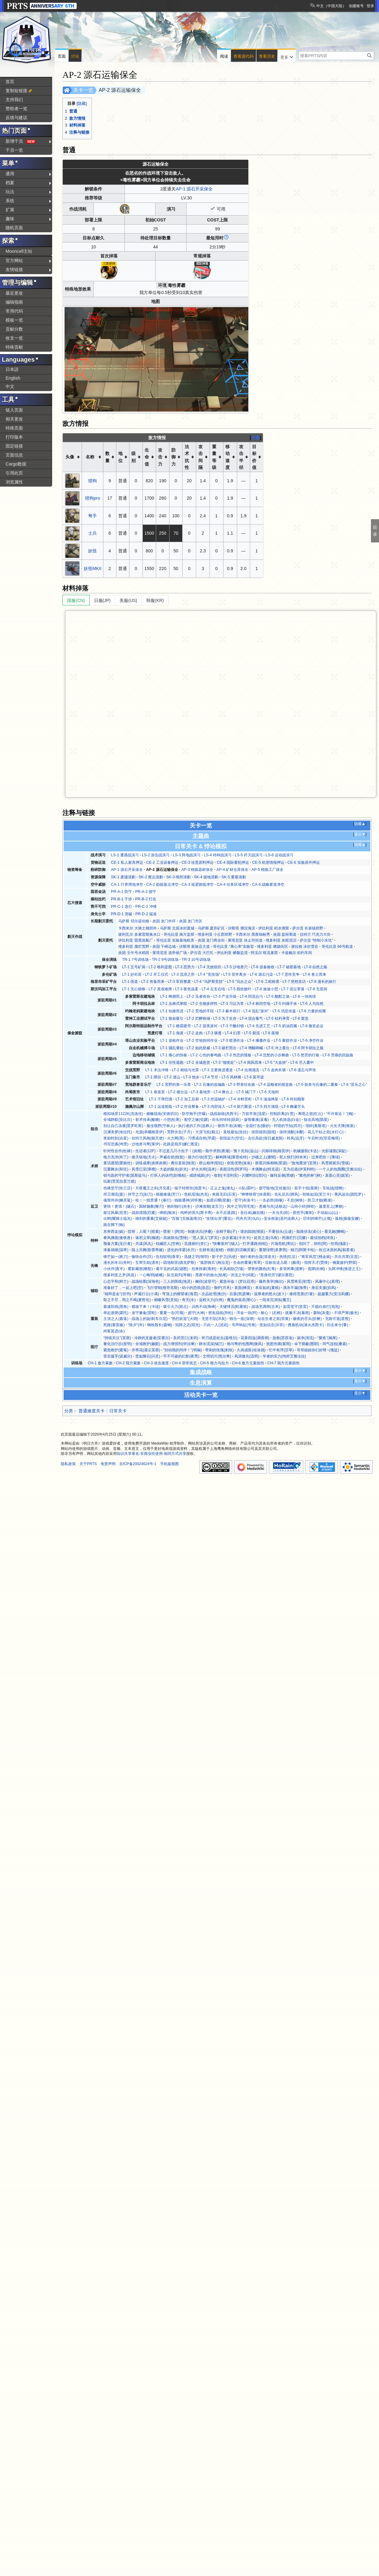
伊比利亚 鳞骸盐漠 (232, 953)
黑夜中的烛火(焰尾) (211, 1275)
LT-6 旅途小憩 (266, 989)
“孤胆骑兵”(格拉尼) (214, 1262)
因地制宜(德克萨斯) (179, 1262)
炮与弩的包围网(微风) (245, 1344)
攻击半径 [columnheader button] (241, 457)
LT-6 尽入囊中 (302, 1062)
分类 (68, 1410)
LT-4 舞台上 (223, 1092)
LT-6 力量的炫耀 (312, 1011)
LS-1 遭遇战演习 (124, 855)
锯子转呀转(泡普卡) (190, 1188)
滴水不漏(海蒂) (295, 1288)
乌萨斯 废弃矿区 (211, 928)
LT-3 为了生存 (225, 1018)
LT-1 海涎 (175, 1033)
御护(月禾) (222, 1288)
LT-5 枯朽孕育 (278, 1018)
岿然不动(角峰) (204, 1306)
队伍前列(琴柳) (179, 1275)
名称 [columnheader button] (90, 456)
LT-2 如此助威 (198, 1048)
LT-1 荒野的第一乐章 (173, 1084)
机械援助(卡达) (305, 1151)
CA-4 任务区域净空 (233, 884)
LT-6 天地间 (269, 1092)
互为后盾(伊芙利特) (299, 1169)
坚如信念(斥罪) (271, 1325)
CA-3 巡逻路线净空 (198, 884)
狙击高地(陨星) (316, 1119)
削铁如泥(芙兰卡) (317, 1194)
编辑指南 (14, 302)
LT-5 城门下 (246, 1092)
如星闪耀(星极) (218, 1200)
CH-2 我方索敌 (128, 1363)
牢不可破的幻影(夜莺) (181, 1356)
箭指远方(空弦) (231, 1138)
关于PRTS (88, 1464)
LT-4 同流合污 (251, 996)
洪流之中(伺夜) (243, 1275)
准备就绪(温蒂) (115, 1250)
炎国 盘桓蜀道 (284, 934)
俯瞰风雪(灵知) (166, 1300)
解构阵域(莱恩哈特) (232, 1157)
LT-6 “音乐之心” (354, 1084)
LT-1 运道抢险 (160, 1106)
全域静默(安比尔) (117, 1119)
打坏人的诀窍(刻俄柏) (168, 1175)
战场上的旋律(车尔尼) (150, 1319)
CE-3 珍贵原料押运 (198, 862)
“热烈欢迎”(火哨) (184, 1319)
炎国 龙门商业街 (211, 940)
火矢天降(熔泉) (342, 1126)
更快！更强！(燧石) (119, 1206)
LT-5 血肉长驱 (274, 1070)
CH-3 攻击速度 (156, 1363)
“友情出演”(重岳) (218, 1218)
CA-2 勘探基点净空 (162, 884)
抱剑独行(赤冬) (179, 1206)
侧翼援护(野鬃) (344, 1262)
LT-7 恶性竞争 (288, 974)
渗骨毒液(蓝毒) (256, 1119)
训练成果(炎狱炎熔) (151, 1163)
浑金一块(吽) (247, 1313)
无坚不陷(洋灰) (213, 1319)
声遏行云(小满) (146, 1294)
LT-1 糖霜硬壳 (179, 1026)
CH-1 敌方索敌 (100, 1363)
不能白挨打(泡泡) (325, 1306)
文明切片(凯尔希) (217, 1356)
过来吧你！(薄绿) (325, 1157)
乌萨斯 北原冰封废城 (177, 928)
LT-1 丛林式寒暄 (173, 1003)
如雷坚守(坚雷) (295, 1306)
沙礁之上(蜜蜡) (263, 1157)
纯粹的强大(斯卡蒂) (196, 1212)
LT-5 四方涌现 (266, 1106)
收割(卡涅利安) (226, 1175)
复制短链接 (16, 90)
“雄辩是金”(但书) (117, 1294)
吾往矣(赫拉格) (252, 1212)
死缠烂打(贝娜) (294, 1238)
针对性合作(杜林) (117, 1151)
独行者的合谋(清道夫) (258, 1257)
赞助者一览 (16, 108)
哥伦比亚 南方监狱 (179, 934)
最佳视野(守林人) (161, 1126)
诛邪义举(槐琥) (147, 1238)
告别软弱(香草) (168, 1257)
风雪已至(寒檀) (144, 1169)
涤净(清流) (305, 1338)
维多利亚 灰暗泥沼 (281, 940)
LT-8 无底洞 (317, 989)
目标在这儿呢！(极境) (283, 1262)
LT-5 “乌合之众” (240, 981)
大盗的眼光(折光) (174, 1169)
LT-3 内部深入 (213, 1106)
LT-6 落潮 (271, 1033)
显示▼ (359, 834)
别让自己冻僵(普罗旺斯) (123, 1126)
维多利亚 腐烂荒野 (133, 946)
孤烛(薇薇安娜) (347, 1218)
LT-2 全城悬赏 (198, 1062)
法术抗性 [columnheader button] (187, 457)
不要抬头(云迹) (280, 1231)
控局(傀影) (339, 1243)
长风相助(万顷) (231, 1269)
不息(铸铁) (295, 1200)
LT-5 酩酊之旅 (278, 996)
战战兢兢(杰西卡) (224, 1114)
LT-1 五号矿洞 (133, 967)
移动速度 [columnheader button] (227, 457)
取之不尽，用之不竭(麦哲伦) (127, 1300)
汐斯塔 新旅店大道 (194, 946)
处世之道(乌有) (266, 1238)
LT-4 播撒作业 (258, 1040)
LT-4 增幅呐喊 (251, 1048)
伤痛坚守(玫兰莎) (117, 1188)
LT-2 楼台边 (177, 1092)
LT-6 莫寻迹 (254, 1077)
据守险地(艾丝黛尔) (275, 1188)
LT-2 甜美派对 (205, 1026)
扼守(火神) (196, 1313)
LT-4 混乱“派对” (256, 1011)
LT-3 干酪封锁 (232, 1026)
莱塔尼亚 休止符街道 (245, 940)
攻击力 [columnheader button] (160, 457)
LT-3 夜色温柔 (186, 989)
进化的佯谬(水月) (181, 1250)
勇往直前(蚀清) (183, 1163)
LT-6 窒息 (301, 1018)
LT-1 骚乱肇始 (171, 1048)
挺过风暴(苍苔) (115, 1212)
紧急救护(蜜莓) (115, 1350)
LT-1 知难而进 (171, 1011)
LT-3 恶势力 (185, 967)
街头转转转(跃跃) (226, 1119)
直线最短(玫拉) (235, 1132)
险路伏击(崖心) (308, 1231)
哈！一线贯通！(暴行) (153, 1200)
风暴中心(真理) (327, 1281)
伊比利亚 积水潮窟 (273, 928)
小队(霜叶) (246, 1188)
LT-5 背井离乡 (234, 974)
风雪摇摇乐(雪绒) (335, 1163)
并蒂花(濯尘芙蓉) (146, 1350)
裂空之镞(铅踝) (196, 1119)
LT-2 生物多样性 (203, 1003)
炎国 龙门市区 (190, 921)
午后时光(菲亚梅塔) (324, 1138)
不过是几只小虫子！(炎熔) (180, 1151)
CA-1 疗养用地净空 (127, 884)
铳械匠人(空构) (168, 1243)
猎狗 (92, 480)
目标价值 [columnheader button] (254, 457)
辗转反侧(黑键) (282, 1175)
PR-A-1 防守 (121, 891)
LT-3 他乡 (191, 1077)
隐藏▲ (359, 824)
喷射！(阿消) (173, 1231)
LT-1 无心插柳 (133, 989)
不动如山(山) (327, 1212)
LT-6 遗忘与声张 (302, 1070)
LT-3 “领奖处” (224, 1062)
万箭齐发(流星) (254, 1114)
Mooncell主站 (19, 251)
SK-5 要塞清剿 (234, 877)
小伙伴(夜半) (113, 1269)
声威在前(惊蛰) (172, 1157)
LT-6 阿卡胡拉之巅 (308, 1048)
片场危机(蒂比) (283, 1243)
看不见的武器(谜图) (172, 1269)
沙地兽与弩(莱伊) (146, 1144)
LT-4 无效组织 (209, 967)
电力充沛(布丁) (115, 1157)
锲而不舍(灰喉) (230, 1126)
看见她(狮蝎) (334, 1231)
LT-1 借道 (130, 981)
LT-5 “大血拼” (276, 1062)
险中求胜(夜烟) (217, 1151)
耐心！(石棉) (271, 1313)
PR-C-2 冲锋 (145, 906)
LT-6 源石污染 (261, 974)
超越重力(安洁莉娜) (334, 1294)
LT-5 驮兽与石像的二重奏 (317, 1084)
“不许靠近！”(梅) (339, 1114)
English (13, 378)
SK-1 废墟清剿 (123, 877)
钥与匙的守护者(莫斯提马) (125, 1175)
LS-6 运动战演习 (279, 855)
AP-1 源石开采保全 (194, 188)
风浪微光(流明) (246, 1356)
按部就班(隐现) (263, 1132)
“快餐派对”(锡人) (225, 1243)
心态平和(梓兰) (115, 1281)
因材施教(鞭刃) (151, 1206)
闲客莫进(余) (113, 1331)
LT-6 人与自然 (311, 1003)
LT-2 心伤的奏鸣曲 (205, 1055)
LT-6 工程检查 (267, 981)
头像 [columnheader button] (69, 456)
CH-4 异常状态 (184, 1363)
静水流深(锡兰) (211, 1344)
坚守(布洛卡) (244, 1200)
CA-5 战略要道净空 (268, 884)
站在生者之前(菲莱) (274, 1319)
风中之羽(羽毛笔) (241, 1206)
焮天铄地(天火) (144, 1157)
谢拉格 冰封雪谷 (304, 946)
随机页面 (14, 227)
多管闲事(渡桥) (291, 1269)
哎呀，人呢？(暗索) (144, 1231)
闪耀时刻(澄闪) (254, 1175)
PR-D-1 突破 (121, 914)
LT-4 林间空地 (258, 1003)
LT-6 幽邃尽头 (293, 1106)
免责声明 (108, 1464)
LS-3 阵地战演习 (187, 855)
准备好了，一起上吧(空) (123, 1288)
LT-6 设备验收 (262, 967)
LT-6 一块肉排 (304, 996)
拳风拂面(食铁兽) (117, 1238)
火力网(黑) (175, 1138)
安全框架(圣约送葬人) (282, 1218)
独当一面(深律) (241, 1319)
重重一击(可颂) (172, 1313)
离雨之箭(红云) (310, 1114)
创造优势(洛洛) (239, 1163)
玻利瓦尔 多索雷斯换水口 (139, 934)
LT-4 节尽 (210, 1077)
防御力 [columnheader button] (173, 457)
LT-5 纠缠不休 (285, 1003)
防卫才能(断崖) (320, 1200)
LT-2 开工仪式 (156, 974)
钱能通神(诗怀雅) (188, 1200)
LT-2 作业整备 (187, 1106)
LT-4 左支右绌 (213, 989)
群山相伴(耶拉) (211, 1163)
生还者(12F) (145, 1151)
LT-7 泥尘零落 (293, 989)
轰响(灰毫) (322, 1313)
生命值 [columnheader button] (147, 457)
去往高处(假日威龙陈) (266, 1138)
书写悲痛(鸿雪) (115, 1144)
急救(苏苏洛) (283, 1338)
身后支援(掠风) (323, 1288)
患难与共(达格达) (273, 1206)
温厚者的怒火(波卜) (270, 1294)
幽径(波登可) (205, 1281)
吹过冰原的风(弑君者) (337, 1250)
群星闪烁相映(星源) (271, 1163)
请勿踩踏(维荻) (252, 1231)
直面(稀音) (243, 1288)
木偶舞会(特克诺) (265, 1169)
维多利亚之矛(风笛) (119, 1275)
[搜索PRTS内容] (336, 55)
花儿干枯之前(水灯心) (326, 1132)
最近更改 (14, 293)
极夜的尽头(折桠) (307, 1319)
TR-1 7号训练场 (135, 959)
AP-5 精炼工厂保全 (267, 869)
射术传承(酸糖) (147, 1119)
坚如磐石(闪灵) (147, 1356)
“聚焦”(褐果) (327, 1338)
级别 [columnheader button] (133, 457)
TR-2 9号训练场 (165, 959)
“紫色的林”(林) (310, 1175)
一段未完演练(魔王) (275, 1300)
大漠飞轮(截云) (207, 1132)
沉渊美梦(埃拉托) (117, 1132)
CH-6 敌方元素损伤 (248, 1363)
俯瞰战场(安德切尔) (162, 1114)
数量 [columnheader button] (107, 457)
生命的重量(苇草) (247, 1262)
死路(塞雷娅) (113, 1325)
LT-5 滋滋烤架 (266, 1099)
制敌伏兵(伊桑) (200, 1231)
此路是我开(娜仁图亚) (181, 1144)
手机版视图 (169, 1464)
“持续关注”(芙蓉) (117, 1338)
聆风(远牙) (295, 1138)
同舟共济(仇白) (248, 1218)
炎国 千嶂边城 (164, 946)
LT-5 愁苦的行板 (305, 1055)
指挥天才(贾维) (316, 1262)
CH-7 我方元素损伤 (283, 1363)
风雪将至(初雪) (299, 1281)
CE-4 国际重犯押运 (233, 862)
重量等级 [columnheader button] (214, 457)
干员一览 (14, 150)
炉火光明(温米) (204, 1169)
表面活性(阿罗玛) (233, 1169)
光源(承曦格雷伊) (149, 1132)
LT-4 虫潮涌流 (247, 1070)
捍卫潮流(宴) (113, 1194)
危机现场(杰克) (196, 1194)
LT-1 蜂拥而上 (171, 996)
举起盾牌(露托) (115, 1313)
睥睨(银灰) (168, 1212)
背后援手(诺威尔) (117, 1356)
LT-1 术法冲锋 (157, 1070)
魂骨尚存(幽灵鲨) (117, 1200)
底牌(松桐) (316, 1269)
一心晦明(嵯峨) (151, 1275)
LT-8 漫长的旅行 (322, 981)
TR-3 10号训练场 (196, 959)
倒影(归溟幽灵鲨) (241, 1250)
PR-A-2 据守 (145, 891)
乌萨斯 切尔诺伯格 (133, 921)
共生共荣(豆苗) (346, 1257)
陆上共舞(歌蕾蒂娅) (148, 1250)
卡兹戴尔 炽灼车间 (296, 953)
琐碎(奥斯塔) (316, 1126)
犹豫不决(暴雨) (297, 1313)
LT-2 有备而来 (153, 981)
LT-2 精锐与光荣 (185, 1070)
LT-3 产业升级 (225, 996)
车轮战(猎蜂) (333, 1188)
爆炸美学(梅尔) (271, 1281)
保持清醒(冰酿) (291, 1132)
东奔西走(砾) (113, 1231)
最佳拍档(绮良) (322, 1238)
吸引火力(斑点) (175, 1306)
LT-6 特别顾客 (293, 1099)
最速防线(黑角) (115, 1306)
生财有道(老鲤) (211, 1250)
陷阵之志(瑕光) (187, 1325)
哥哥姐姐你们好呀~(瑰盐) (318, 1350)
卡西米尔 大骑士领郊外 (137, 928)
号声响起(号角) (244, 1325)
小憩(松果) (172, 1119)
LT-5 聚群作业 (285, 1040)
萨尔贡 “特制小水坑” (316, 940)
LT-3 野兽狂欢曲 (241, 1084)
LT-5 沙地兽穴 (236, 967)
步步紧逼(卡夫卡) (236, 1238)
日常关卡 (118, 1410)
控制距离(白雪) (282, 1114)
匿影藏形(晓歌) (140, 1269)
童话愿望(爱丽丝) (117, 1163)
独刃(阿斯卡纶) (303, 1250)
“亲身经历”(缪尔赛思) (276, 1275)
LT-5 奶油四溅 (285, 1026)
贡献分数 (14, 329)
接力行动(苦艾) (200, 1157)
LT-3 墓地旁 (200, 1092)
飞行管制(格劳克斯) (163, 1288)
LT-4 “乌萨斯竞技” (209, 981)
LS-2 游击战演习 (155, 855)
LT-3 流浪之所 (183, 974)
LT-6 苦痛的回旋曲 (338, 1055)
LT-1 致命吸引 (171, 1018)
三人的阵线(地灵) (177, 1281)
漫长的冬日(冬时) (117, 1262)
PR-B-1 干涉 (121, 899)
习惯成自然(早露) (202, 1138)
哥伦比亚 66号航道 (337, 946)
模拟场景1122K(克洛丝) (123, 1114)
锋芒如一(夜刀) (115, 1257)
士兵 (92, 533)
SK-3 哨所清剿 (178, 877)
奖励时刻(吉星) (115, 1138)
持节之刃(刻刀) (140, 1194)
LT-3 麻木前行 (228, 1011)
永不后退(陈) (226, 1212)
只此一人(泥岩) (215, 1325)
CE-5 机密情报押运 (268, 862)
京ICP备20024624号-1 (137, 1464)
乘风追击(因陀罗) (348, 1194)
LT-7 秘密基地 (289, 967)
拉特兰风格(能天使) (148, 1138)
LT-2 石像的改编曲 (209, 1084)
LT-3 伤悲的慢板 (237, 1055)
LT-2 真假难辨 (160, 989)
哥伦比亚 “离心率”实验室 (233, 946)
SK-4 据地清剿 (206, 877)
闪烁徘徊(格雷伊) (276, 1151)
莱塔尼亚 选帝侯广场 (169, 953)
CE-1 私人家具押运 (127, 862)
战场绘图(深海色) (146, 1281)
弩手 (92, 515)
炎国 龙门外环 (164, 921)
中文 (10, 386)
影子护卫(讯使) (224, 1257)
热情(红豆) (288, 1257)
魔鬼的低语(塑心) (241, 1300)
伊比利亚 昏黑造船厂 (135, 940)
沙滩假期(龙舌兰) (209, 1206)
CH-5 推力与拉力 (214, 1363)
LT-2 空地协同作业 (202, 1040)
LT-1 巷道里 (155, 1092)
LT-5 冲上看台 (278, 1048)
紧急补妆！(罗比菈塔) (237, 1281)
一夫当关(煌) (278, 1212)
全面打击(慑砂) (258, 1126)
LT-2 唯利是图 (160, 967)
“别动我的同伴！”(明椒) (182, 1350)
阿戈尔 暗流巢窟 (264, 953)
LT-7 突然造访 (294, 981)
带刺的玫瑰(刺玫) (219, 1350)
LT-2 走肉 (194, 1033)
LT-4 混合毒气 (251, 1018)
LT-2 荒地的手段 (200, 1011)
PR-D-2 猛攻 (145, 914)
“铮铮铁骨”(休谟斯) (255, 1194)
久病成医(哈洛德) (251, 1350)
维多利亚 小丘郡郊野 (215, 934)
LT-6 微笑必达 (311, 1026)
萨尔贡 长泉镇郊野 (307, 928)
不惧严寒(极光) (346, 1313)
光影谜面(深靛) (334, 1151)
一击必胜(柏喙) (271, 1200)
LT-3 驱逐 (214, 1033)
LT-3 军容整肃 (179, 981)
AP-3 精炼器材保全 (197, 869)
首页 (10, 81)
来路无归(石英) (224, 1194)
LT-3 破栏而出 (225, 1048)
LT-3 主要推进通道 (217, 1070)
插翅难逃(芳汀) (168, 1194)
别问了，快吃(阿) (313, 1243)
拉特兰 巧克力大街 (315, 934)
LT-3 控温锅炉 (213, 1099)
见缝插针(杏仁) (196, 1243)
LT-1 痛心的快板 (173, 1055)
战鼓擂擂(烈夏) (144, 1212)
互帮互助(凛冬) (147, 1262)
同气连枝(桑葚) (335, 1344)
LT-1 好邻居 (132, 974)
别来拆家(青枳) (204, 1269)
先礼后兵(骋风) (286, 1194)
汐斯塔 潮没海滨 (241, 928)
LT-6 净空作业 (311, 1040)
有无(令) (189, 1300)
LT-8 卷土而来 (314, 974)
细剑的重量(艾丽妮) (151, 1218)
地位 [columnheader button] (120, 457)
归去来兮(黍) (337, 1325)
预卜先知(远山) (245, 1151)
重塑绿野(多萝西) (273, 1250)
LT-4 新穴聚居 (240, 1106)
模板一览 (14, 320)
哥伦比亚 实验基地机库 (175, 940)
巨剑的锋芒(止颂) (317, 1218)
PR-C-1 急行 (121, 906)
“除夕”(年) (136, 1325)
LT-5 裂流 (252, 1033)
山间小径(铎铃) (303, 1206)
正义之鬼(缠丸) (222, 1188)
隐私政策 (68, 1464)
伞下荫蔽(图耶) (306, 1344)
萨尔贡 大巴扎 (202, 953)
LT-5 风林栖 (231, 1077)
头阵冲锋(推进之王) (344, 1269)
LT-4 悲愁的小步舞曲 (272, 1055)
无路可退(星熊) (337, 1319)
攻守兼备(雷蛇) (144, 1313)
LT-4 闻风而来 (250, 1062)
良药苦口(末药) (185, 1338)
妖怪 (92, 550)
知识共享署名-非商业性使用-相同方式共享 (151, 1453)
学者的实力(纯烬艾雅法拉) (284, 1356)
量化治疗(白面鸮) (117, 1344)
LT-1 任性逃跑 (171, 1062)
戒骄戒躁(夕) (199, 1175)
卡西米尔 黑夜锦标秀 (252, 934)
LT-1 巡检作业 (171, 1040)
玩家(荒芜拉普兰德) (119, 1181)
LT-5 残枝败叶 (239, 989)
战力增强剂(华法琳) (179, 1344)
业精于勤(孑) (226, 1231)
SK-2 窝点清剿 (150, 877)
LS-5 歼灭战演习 (248, 855)
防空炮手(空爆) (194, 1114)
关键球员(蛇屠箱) (233, 1306)
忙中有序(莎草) (281, 1350)
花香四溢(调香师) (255, 1338)
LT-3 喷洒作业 (232, 1040)
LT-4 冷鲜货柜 (240, 1099)
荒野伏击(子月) (179, 1132)
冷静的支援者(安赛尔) (152, 1338)
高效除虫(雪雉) (175, 1238)
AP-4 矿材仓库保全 (232, 869)
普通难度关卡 (92, 1410)
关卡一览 (83, 90)
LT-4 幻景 (233, 1033)
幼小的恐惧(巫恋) (196, 1288)
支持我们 (14, 99)
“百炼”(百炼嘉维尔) (186, 1218)
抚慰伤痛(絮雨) (278, 1344)
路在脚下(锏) (113, 1225)
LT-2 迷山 (172, 1077)
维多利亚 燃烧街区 (272, 946)
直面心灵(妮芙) (337, 1175)
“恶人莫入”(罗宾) (205, 1238)
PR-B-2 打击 (145, 899)
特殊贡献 (14, 347)
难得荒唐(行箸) (301, 1294)
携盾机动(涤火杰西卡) (306, 1325)
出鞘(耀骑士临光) (117, 1218)
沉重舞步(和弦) (115, 1169)
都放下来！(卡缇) (146, 1306)
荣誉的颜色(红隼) (262, 1269)
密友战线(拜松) (220, 1313)
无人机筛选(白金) (286, 1119)
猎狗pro (92, 498)
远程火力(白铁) (211, 1300)
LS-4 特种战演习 (217, 855)
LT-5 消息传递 (284, 1011)
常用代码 (14, 311)
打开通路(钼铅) (255, 1243)
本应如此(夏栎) (267, 1288)
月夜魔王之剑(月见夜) (153, 1188)
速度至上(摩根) (331, 1206)
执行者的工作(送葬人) (196, 1126)
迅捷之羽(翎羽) (196, 1257)
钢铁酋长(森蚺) (159, 1325)
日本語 (12, 369)
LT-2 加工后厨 (187, 1099)
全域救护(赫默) (147, 1344)
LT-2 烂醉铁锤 (198, 1018)
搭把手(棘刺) (303, 1212)
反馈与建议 (16, 117)
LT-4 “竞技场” (209, 974)
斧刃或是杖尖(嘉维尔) (219, 1338)
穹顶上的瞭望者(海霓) (180, 1294)
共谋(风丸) (144, 1243)
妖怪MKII (93, 568)
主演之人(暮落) (115, 1319)
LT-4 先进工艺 (258, 1026)
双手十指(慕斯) (306, 1188)
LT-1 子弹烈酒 (160, 1099)
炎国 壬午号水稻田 (133, 953)
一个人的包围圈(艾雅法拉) (340, 1169)
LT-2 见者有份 (198, 996)
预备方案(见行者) (117, 1243)
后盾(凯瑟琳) (239, 1294)
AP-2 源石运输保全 (162, 869)
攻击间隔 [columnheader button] (200, 457)
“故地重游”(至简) (304, 1163)
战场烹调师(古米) (265, 1306)
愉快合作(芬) (142, 1257)
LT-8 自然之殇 (315, 967)
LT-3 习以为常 (232, 1003)
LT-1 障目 (153, 1077)
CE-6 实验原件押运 (303, 862)
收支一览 (14, 338)
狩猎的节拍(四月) (288, 1126)
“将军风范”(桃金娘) (315, 1257)
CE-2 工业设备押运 (162, 862)
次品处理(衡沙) (213, 1294)
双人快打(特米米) (293, 1157)
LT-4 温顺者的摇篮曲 (275, 1084)
